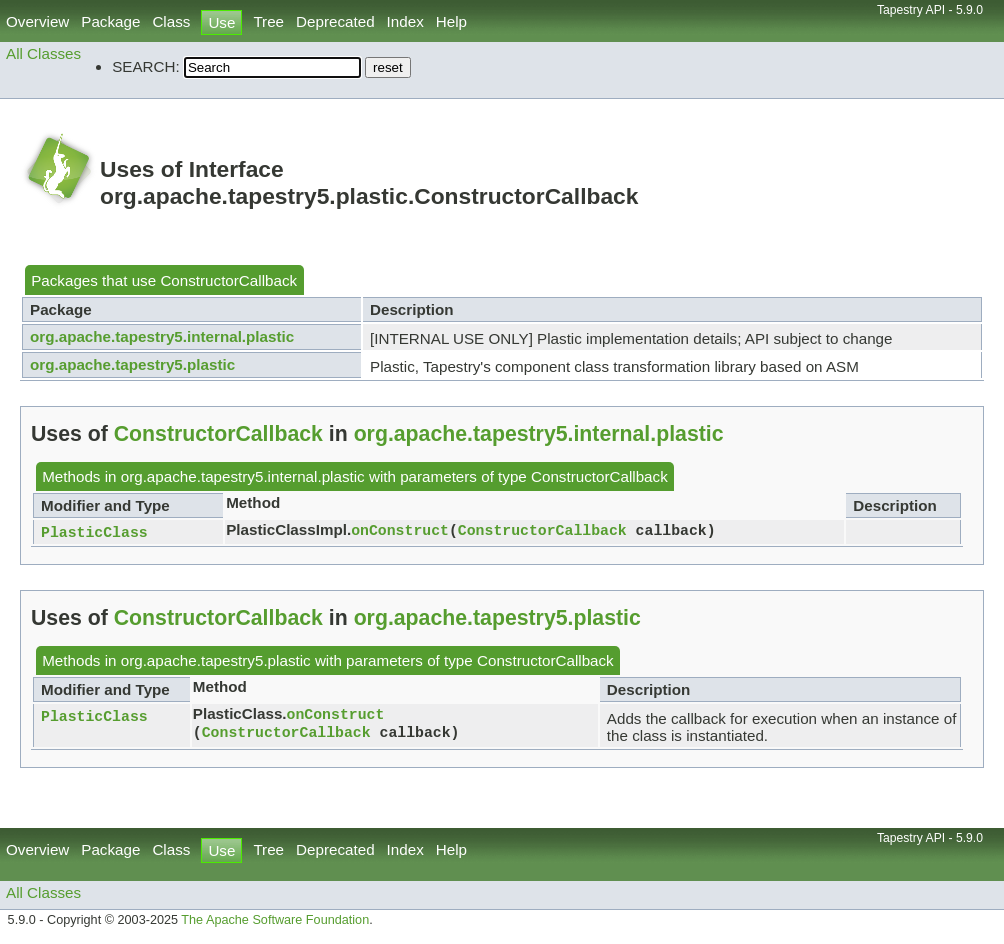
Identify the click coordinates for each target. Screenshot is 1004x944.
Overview (37, 21)
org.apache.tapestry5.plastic (132, 364)
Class (171, 21)
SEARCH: (146, 66)
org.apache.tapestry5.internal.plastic (162, 336)
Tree (268, 21)
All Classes (43, 53)
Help (451, 21)
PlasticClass (94, 533)
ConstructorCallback (228, 280)
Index (405, 21)
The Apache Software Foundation (275, 922)
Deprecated (335, 21)
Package (110, 21)
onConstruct (400, 531)
